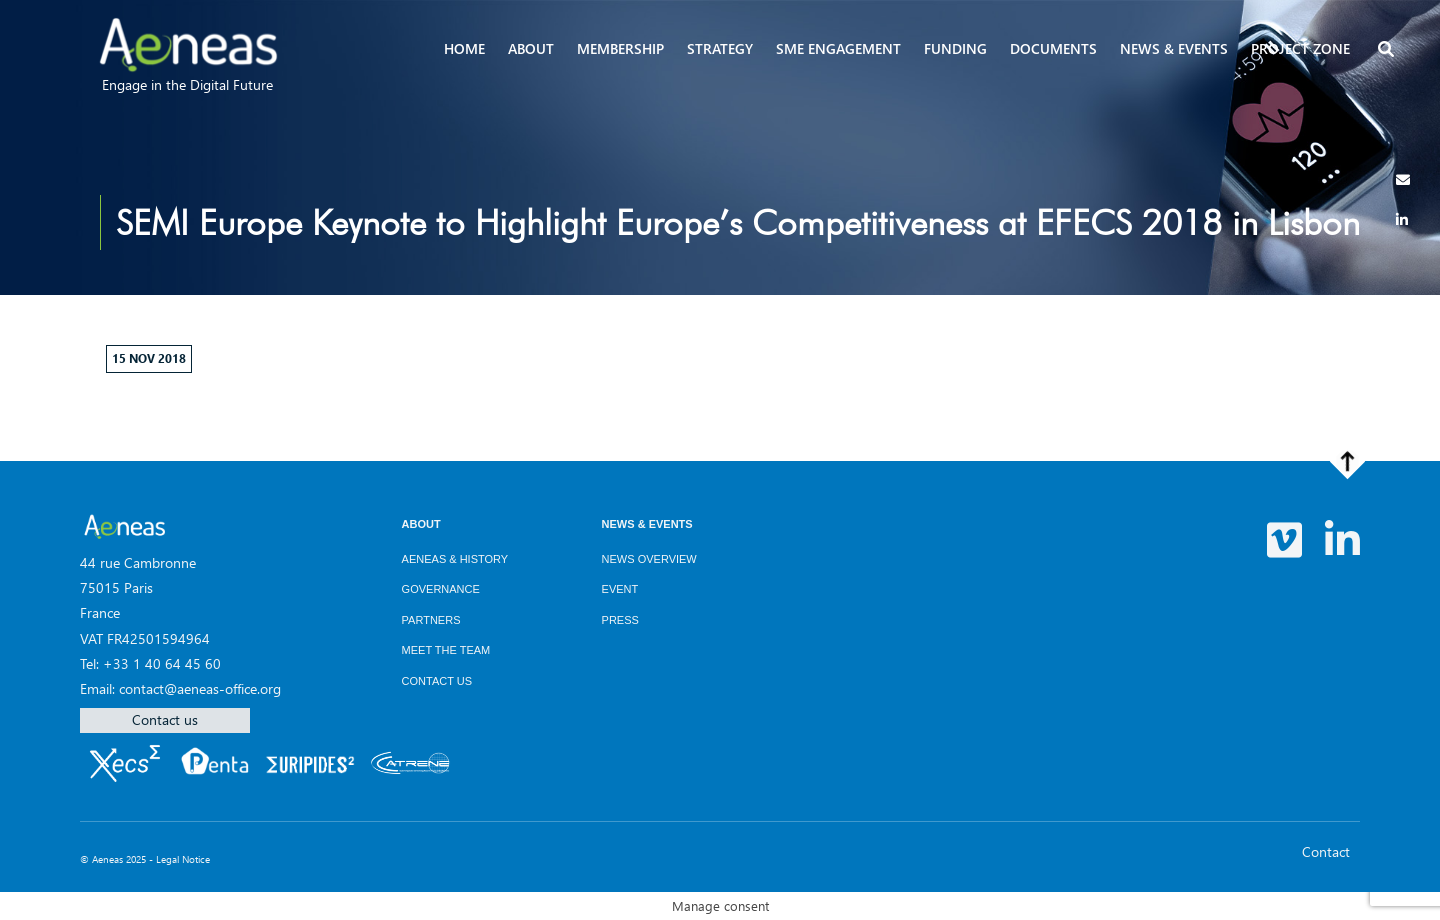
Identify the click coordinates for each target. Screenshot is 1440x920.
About (531, 48)
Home (464, 48)
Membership (620, 48)
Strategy (720, 48)
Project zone (1300, 48)
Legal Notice (183, 859)
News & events (1174, 48)
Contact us (165, 719)
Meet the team (446, 650)
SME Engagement (838, 48)
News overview (649, 559)
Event (620, 589)
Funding (955, 48)
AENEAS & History (455, 559)
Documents (1053, 48)
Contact (1326, 851)
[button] (1388, 50)
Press (620, 620)
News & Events (647, 524)
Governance (441, 589)
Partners (431, 620)
